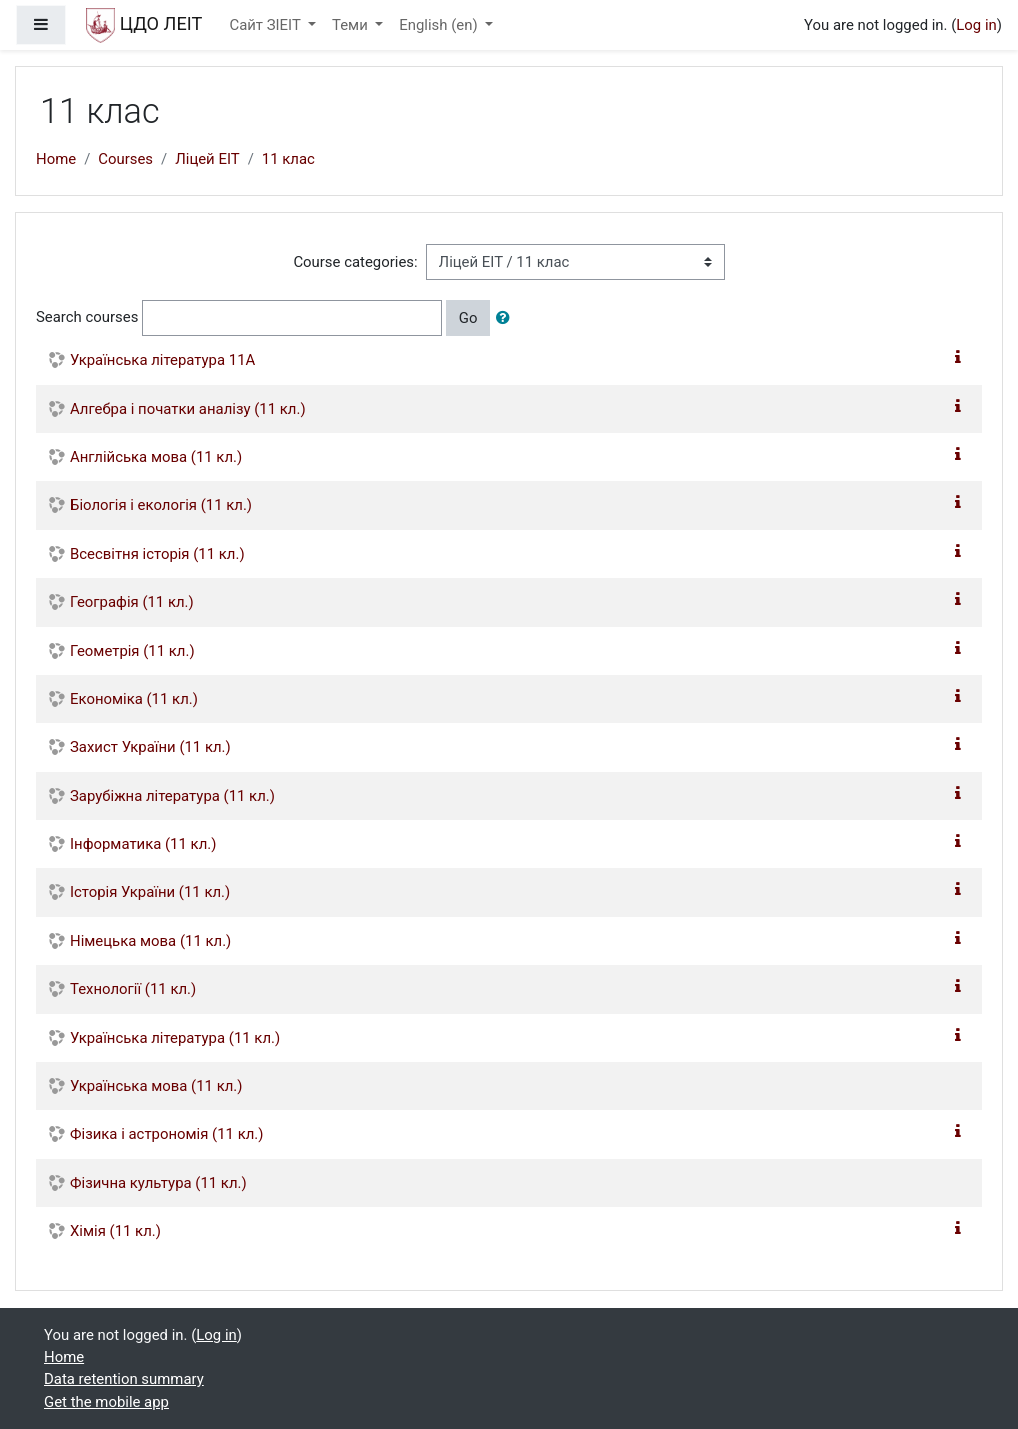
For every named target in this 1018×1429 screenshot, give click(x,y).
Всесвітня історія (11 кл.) (157, 554)
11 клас (288, 159)
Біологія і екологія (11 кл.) (161, 505)
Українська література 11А (162, 360)
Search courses (87, 317)
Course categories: (355, 262)
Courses (125, 159)
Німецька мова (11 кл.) (150, 941)
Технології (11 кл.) (133, 989)
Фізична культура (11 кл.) (158, 1183)
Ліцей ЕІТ (207, 159)
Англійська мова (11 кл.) (156, 457)
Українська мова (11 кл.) (156, 1086)
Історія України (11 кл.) (150, 892)
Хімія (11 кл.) (115, 1231)
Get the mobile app (106, 1402)
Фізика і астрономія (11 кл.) (166, 1134)
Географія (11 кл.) (132, 602)
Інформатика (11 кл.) (143, 844)
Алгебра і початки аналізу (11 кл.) (188, 409)
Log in (976, 25)
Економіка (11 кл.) (134, 699)
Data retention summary (124, 1379)
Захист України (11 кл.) (150, 747)
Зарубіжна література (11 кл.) (172, 796)
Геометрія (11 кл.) (132, 651)
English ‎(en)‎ (440, 25)
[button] (507, 318)
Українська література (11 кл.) (175, 1038)
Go (468, 318)
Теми (351, 25)
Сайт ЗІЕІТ (266, 25)
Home (56, 159)
